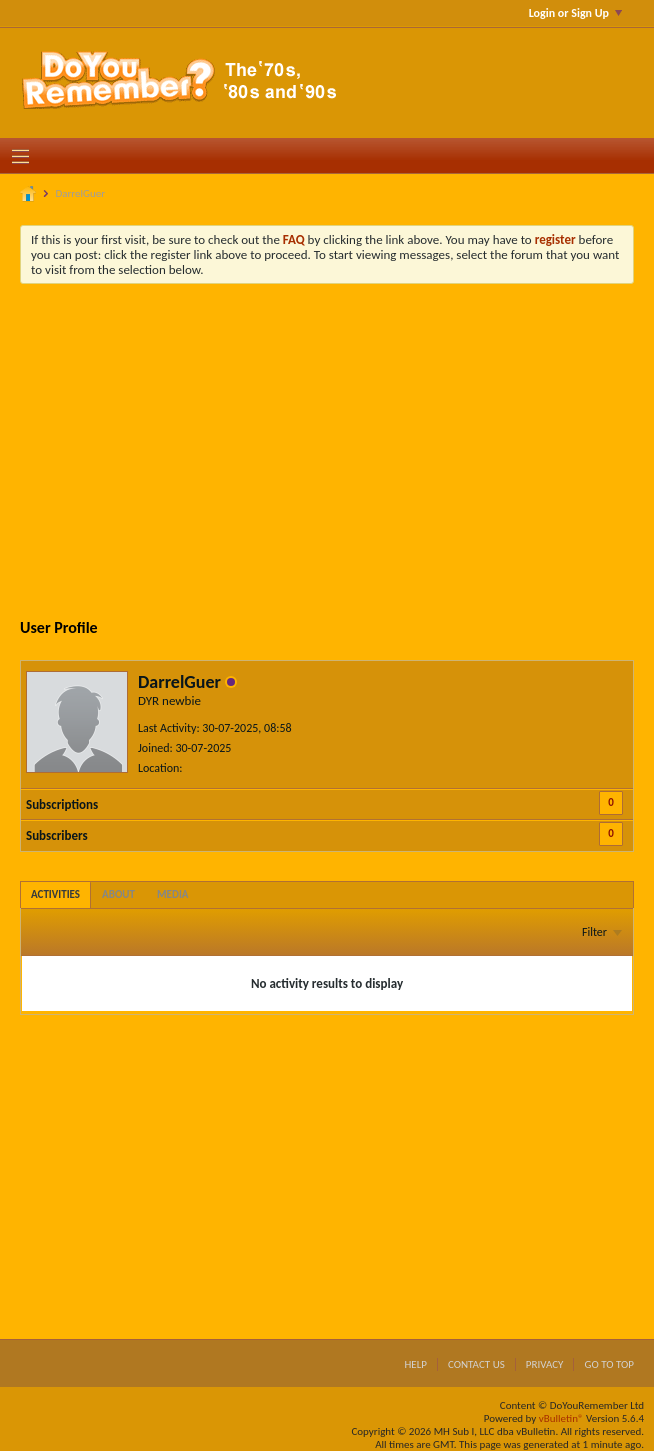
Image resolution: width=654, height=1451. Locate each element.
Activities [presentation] (55, 894)
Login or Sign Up (575, 13)
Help (415, 1364)
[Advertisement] (342, 449)
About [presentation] (118, 894)
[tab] (55, 894)
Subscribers (57, 835)
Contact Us (476, 1364)
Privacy (545, 1364)
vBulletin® (561, 1418)
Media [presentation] (173, 894)
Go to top (609, 1364)
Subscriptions (62, 804)
